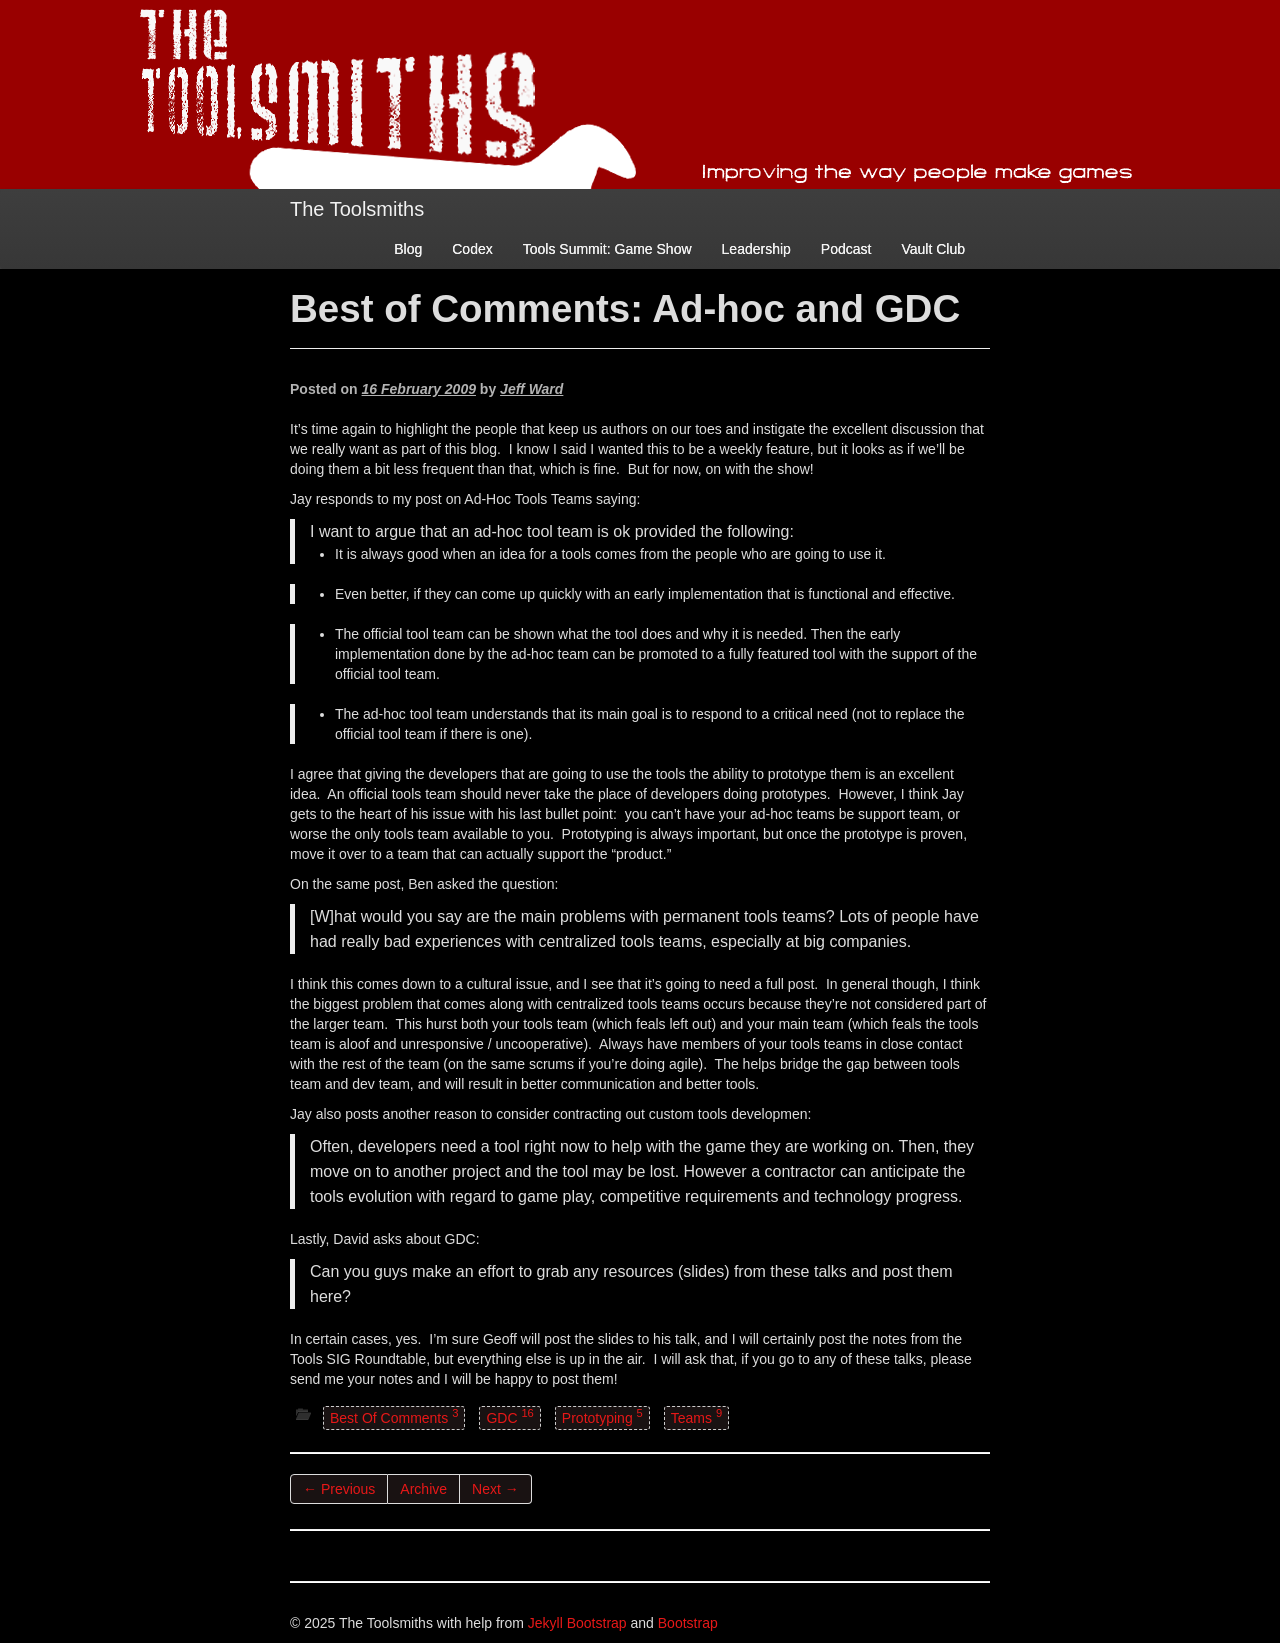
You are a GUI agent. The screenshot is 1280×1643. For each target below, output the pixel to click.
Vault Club (933, 249)
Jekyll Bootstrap (577, 1623)
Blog (408, 249)
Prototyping (602, 1416)
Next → (495, 1489)
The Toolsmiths (357, 209)
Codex (472, 249)
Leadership (756, 249)
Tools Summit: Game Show (607, 249)
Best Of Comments (394, 1416)
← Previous (339, 1489)
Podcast (846, 249)
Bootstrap (688, 1623)
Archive (423, 1489)
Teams (696, 1416)
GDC (509, 1416)
